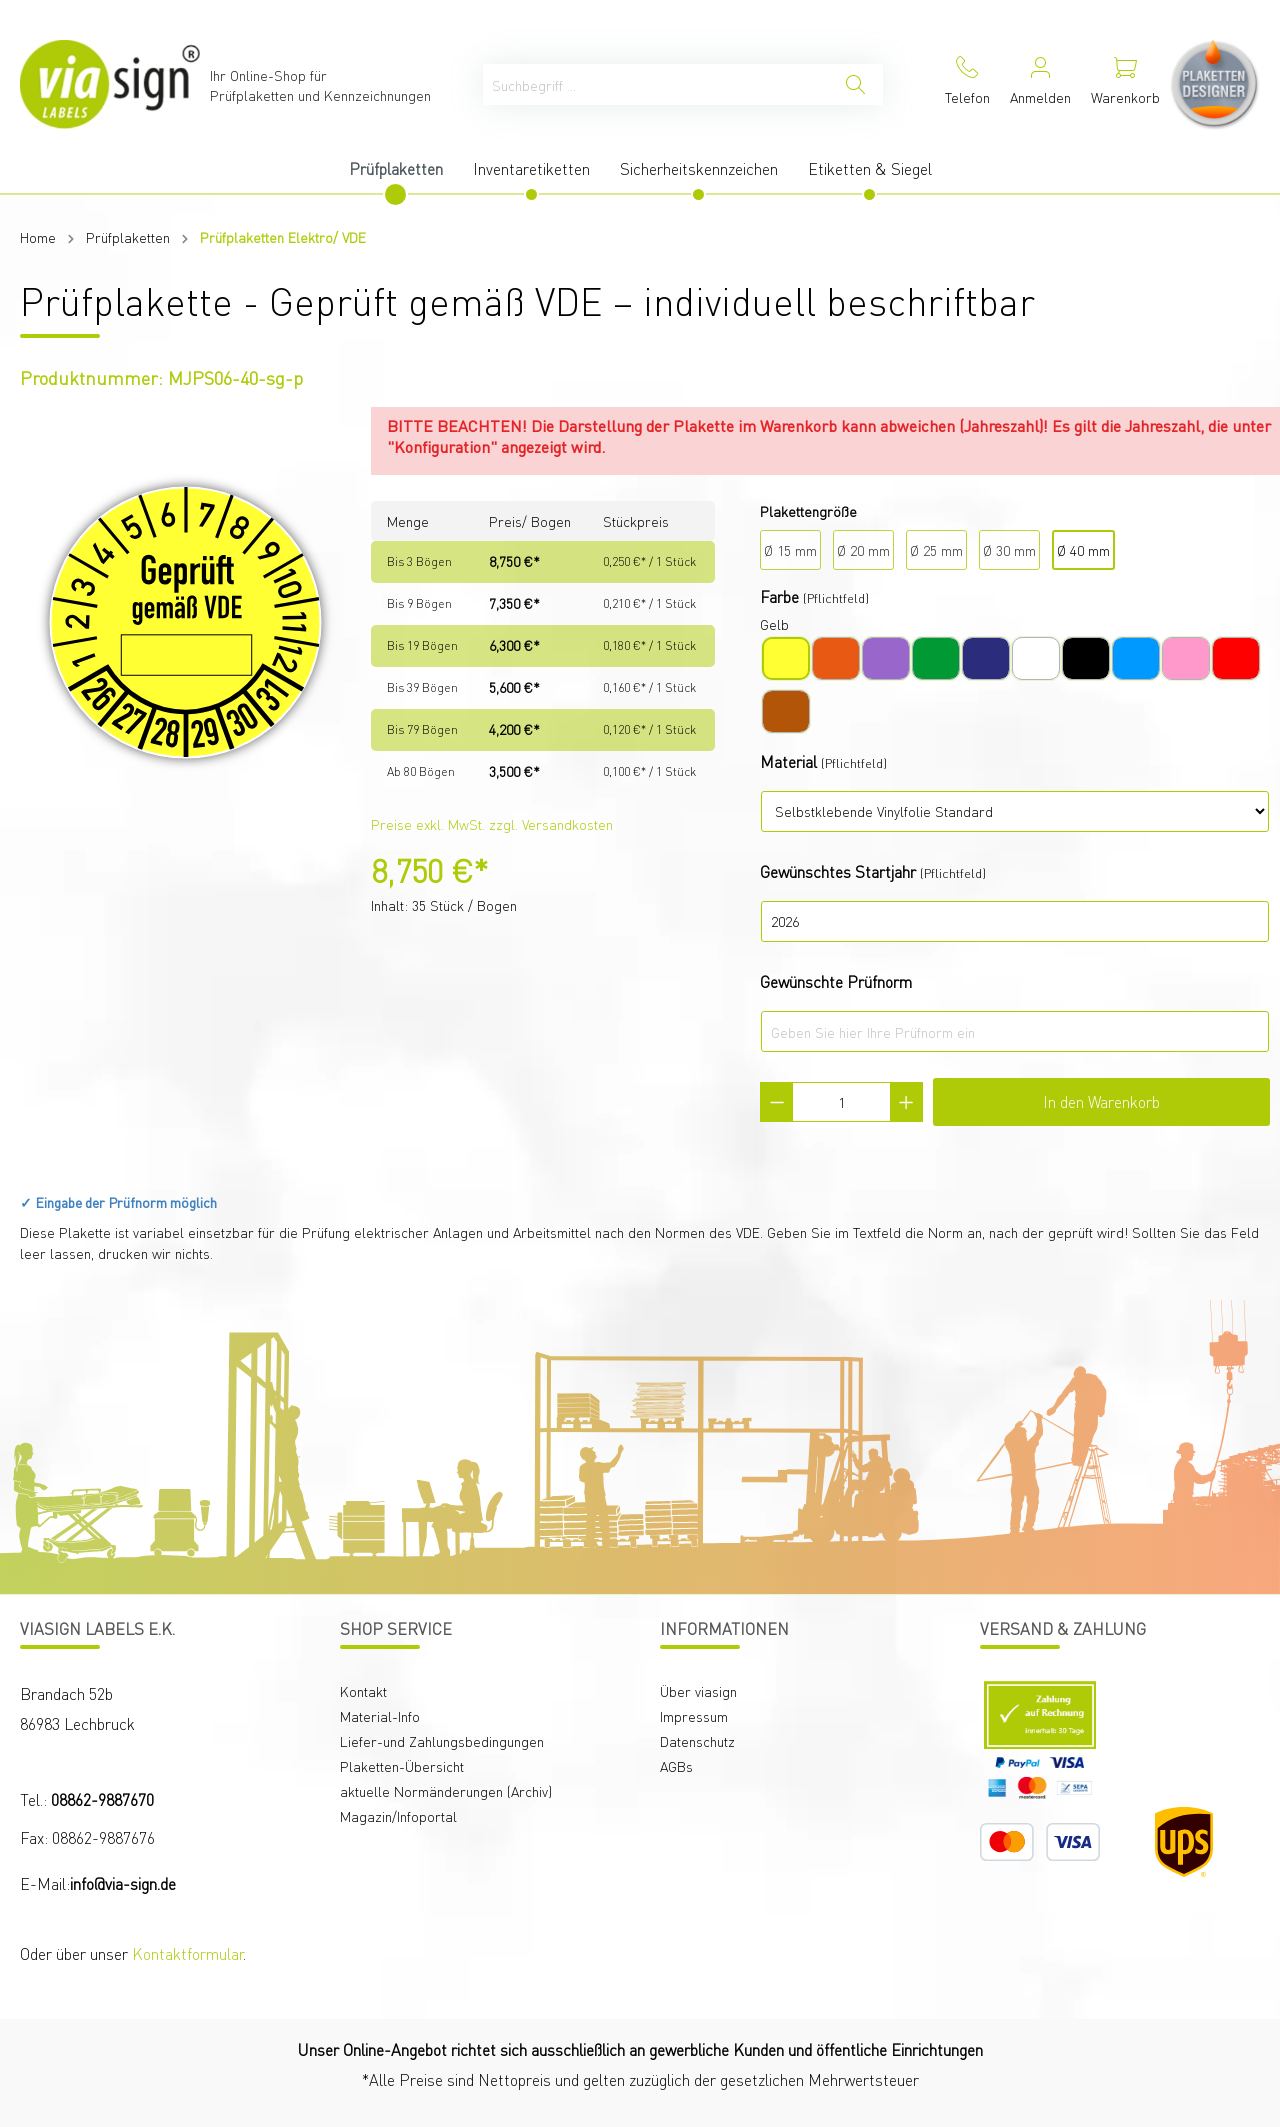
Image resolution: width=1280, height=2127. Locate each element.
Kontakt (363, 1691)
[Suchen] (855, 84)
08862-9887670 (102, 1799)
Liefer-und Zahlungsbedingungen (442, 1741)
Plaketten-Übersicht (402, 1766)
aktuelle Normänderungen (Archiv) (446, 1791)
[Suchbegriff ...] (656, 84)
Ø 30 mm (1009, 550)
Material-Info (380, 1716)
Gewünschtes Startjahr (838, 871)
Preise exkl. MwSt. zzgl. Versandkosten (492, 824)
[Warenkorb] (1125, 84)
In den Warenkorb (1101, 1101)
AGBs (676, 1766)
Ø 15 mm (790, 550)
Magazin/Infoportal (398, 1816)
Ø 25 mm (936, 550)
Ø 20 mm (863, 550)
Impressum (694, 1716)
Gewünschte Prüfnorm (836, 981)
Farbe (779, 596)
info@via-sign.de (123, 1883)
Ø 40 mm (1083, 550)
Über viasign (698, 1691)
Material (788, 761)
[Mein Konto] (1040, 84)
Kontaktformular (187, 1953)
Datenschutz (697, 1741)
